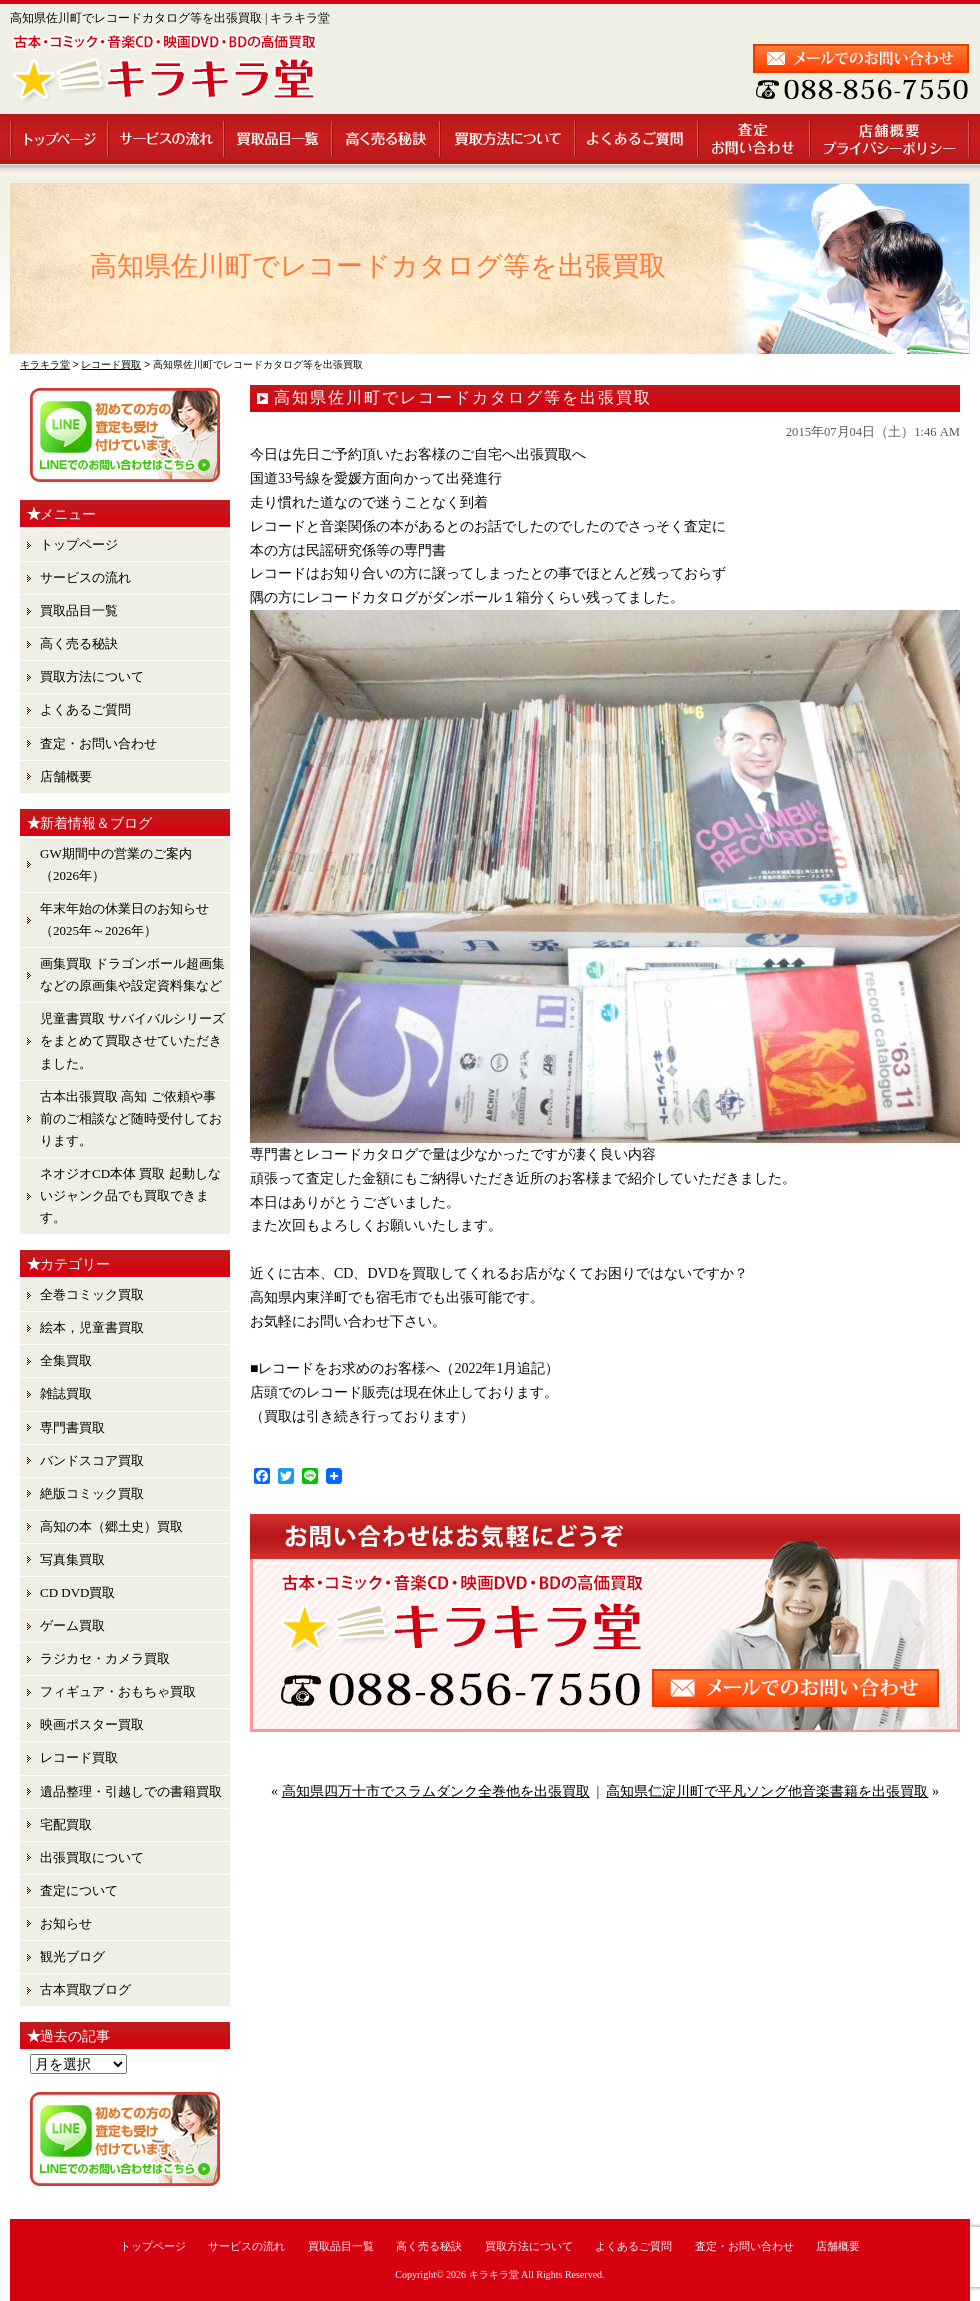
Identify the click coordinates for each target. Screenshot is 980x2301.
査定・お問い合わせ (755, 139)
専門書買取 (72, 1427)
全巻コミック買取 (92, 1294)
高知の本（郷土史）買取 (111, 1526)
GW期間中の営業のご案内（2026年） (116, 864)
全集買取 (66, 1360)
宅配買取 (66, 1824)
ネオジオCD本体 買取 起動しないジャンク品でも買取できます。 (130, 1195)
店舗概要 (890, 139)
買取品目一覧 (279, 139)
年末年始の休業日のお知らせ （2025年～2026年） (124, 919)
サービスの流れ (167, 139)
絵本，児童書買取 (92, 1327)
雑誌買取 (66, 1393)
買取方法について (508, 139)
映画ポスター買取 (92, 1724)
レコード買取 (79, 1757)
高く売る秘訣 (387, 139)
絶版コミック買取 (92, 1493)
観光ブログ (72, 1956)
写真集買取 (72, 1559)
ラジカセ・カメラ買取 (105, 1658)
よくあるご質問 (637, 139)
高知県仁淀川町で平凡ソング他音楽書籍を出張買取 (767, 1791)
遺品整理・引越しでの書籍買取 (131, 1791)
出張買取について (92, 1857)
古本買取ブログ (85, 1989)
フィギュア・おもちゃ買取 (118, 1691)
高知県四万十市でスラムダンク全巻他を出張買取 (436, 1791)
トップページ (59, 139)
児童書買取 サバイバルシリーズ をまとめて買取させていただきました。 (132, 1040)
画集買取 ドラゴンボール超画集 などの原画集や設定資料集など (132, 974)
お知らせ (66, 1923)
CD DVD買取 (77, 1592)
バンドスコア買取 (92, 1460)
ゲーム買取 (72, 1625)
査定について (79, 1890)
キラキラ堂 (494, 2274)
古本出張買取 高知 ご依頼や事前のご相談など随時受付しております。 (131, 1118)
